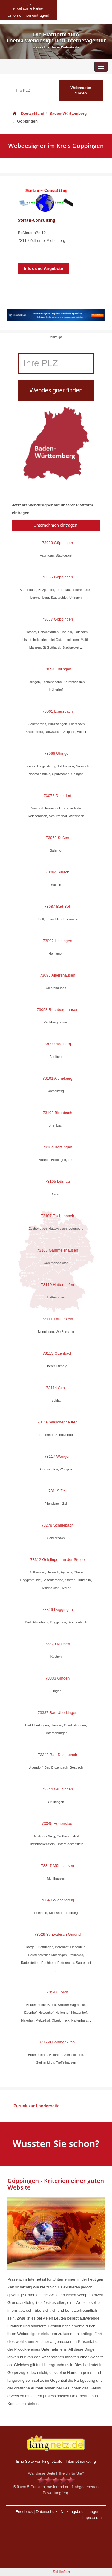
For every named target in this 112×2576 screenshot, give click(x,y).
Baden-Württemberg (68, 113)
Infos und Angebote (43, 268)
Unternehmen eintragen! (56, 525)
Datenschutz (46, 2511)
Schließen (61, 2571)
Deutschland (28, 113)
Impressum (92, 2517)
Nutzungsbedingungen (80, 2511)
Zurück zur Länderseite (36, 2105)
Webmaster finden (80, 90)
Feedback (24, 2511)
